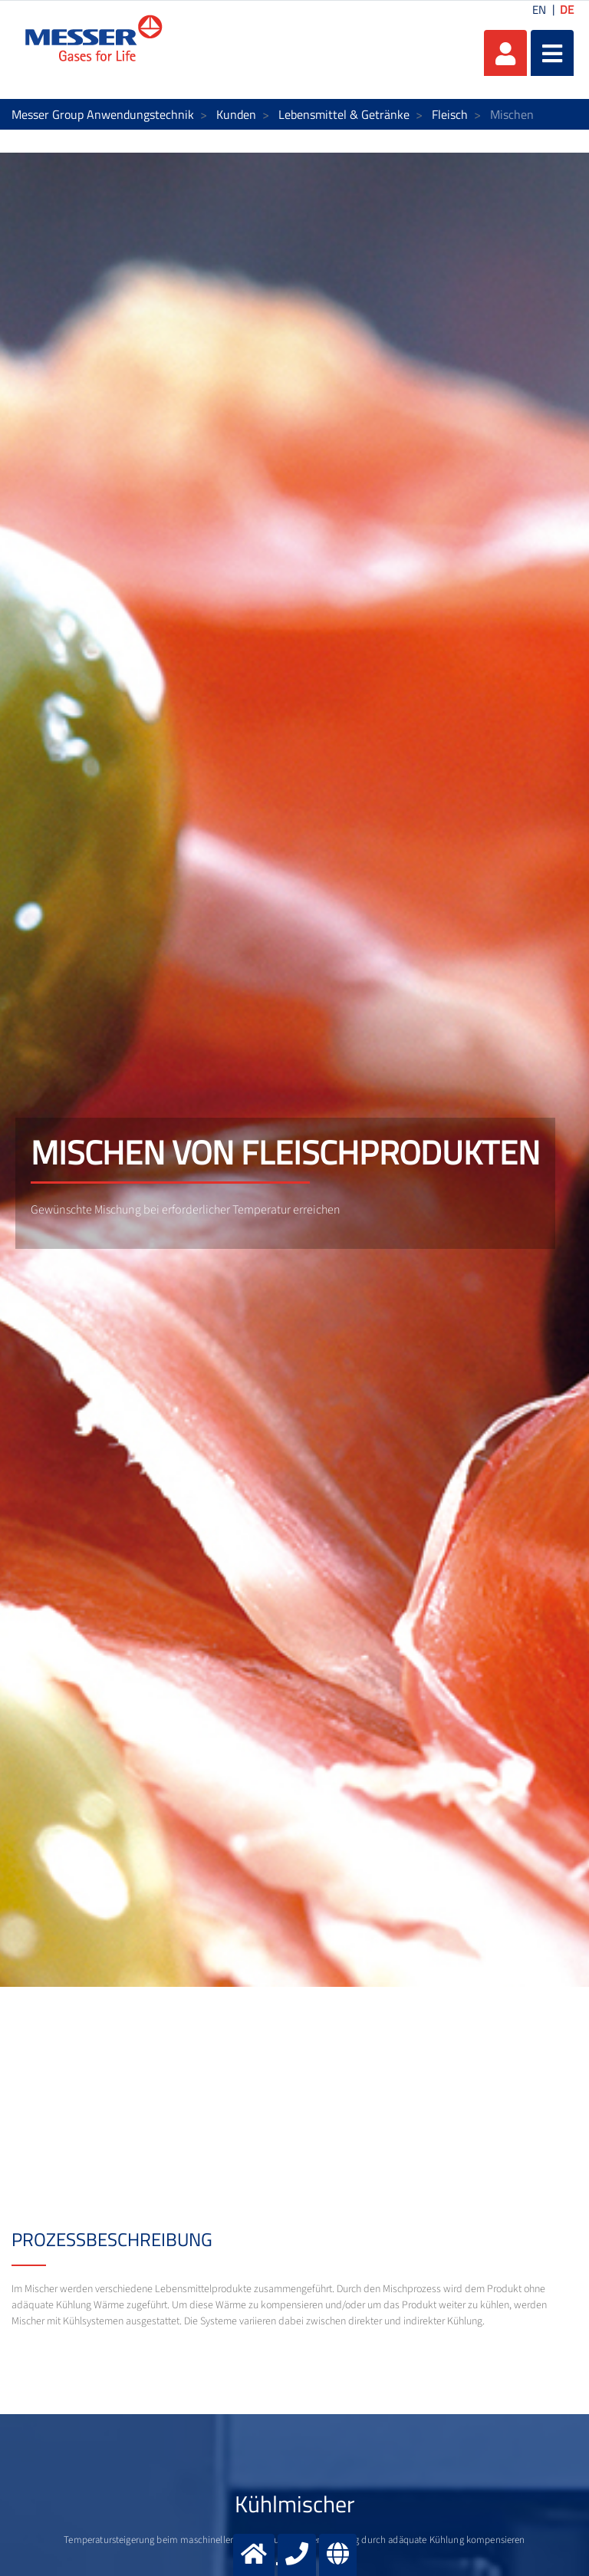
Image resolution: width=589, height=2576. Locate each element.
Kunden (236, 114)
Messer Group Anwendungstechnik (103, 114)
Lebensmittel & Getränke (344, 114)
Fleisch (450, 114)
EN (539, 9)
